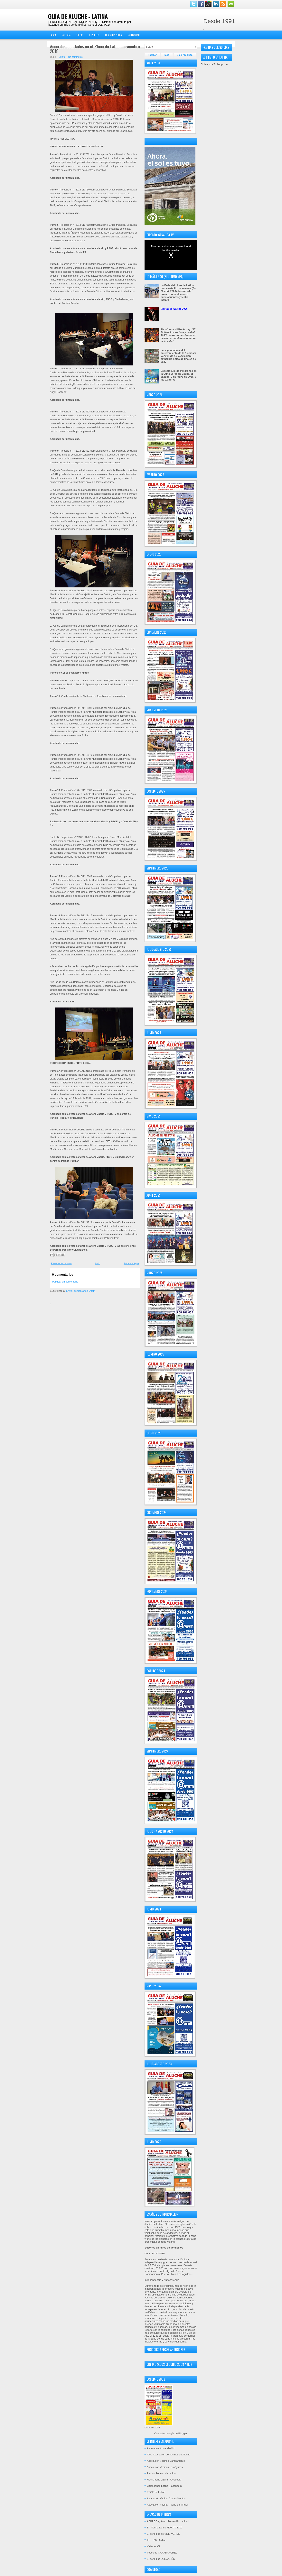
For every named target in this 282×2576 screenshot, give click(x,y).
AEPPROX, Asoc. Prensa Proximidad (168, 2521)
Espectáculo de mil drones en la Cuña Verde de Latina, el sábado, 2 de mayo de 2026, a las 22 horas (179, 375)
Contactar (134, 34)
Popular (152, 55)
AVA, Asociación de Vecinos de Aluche (168, 2454)
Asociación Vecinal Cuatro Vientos (166, 2498)
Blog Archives (185, 55)
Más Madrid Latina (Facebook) (164, 2479)
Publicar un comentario (65, 1281)
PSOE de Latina (156, 2492)
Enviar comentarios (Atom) (81, 1290)
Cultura (66, 34)
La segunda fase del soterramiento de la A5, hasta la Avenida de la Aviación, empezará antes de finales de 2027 (178, 356)
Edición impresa (113, 34)
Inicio (53, 34)
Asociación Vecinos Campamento (166, 2460)
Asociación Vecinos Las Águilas (165, 2467)
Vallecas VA (153, 2546)
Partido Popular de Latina (161, 2473)
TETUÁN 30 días (156, 2540)
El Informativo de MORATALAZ (164, 2527)
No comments (75, 57)
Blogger (182, 2433)
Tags (166, 55)
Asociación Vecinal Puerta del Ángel (167, 2504)
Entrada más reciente (61, 1263)
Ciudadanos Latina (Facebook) (164, 2485)
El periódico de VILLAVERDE (163, 2533)
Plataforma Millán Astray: (178, 335)
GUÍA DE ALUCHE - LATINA (78, 16)
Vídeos (79, 34)
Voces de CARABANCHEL (162, 2552)
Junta (62, 57)
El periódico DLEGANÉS (161, 2558)
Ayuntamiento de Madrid (160, 2448)
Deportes (94, 34)
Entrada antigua (131, 1263)
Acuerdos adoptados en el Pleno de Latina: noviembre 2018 (95, 48)
